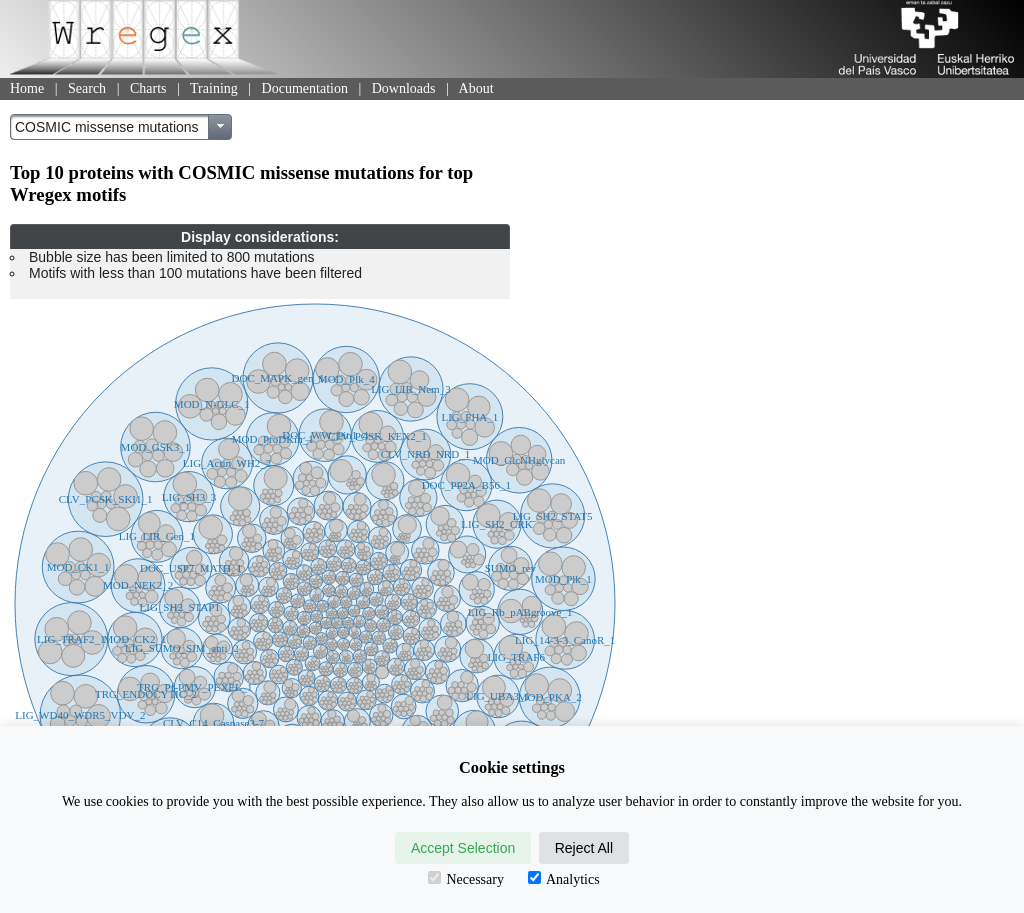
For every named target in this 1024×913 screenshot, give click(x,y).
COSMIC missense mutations (107, 127)
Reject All (584, 848)
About (476, 88)
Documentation (305, 88)
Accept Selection (463, 848)
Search (87, 88)
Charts (148, 88)
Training (214, 88)
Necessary (466, 879)
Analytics (564, 879)
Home (27, 88)
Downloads (404, 88)
